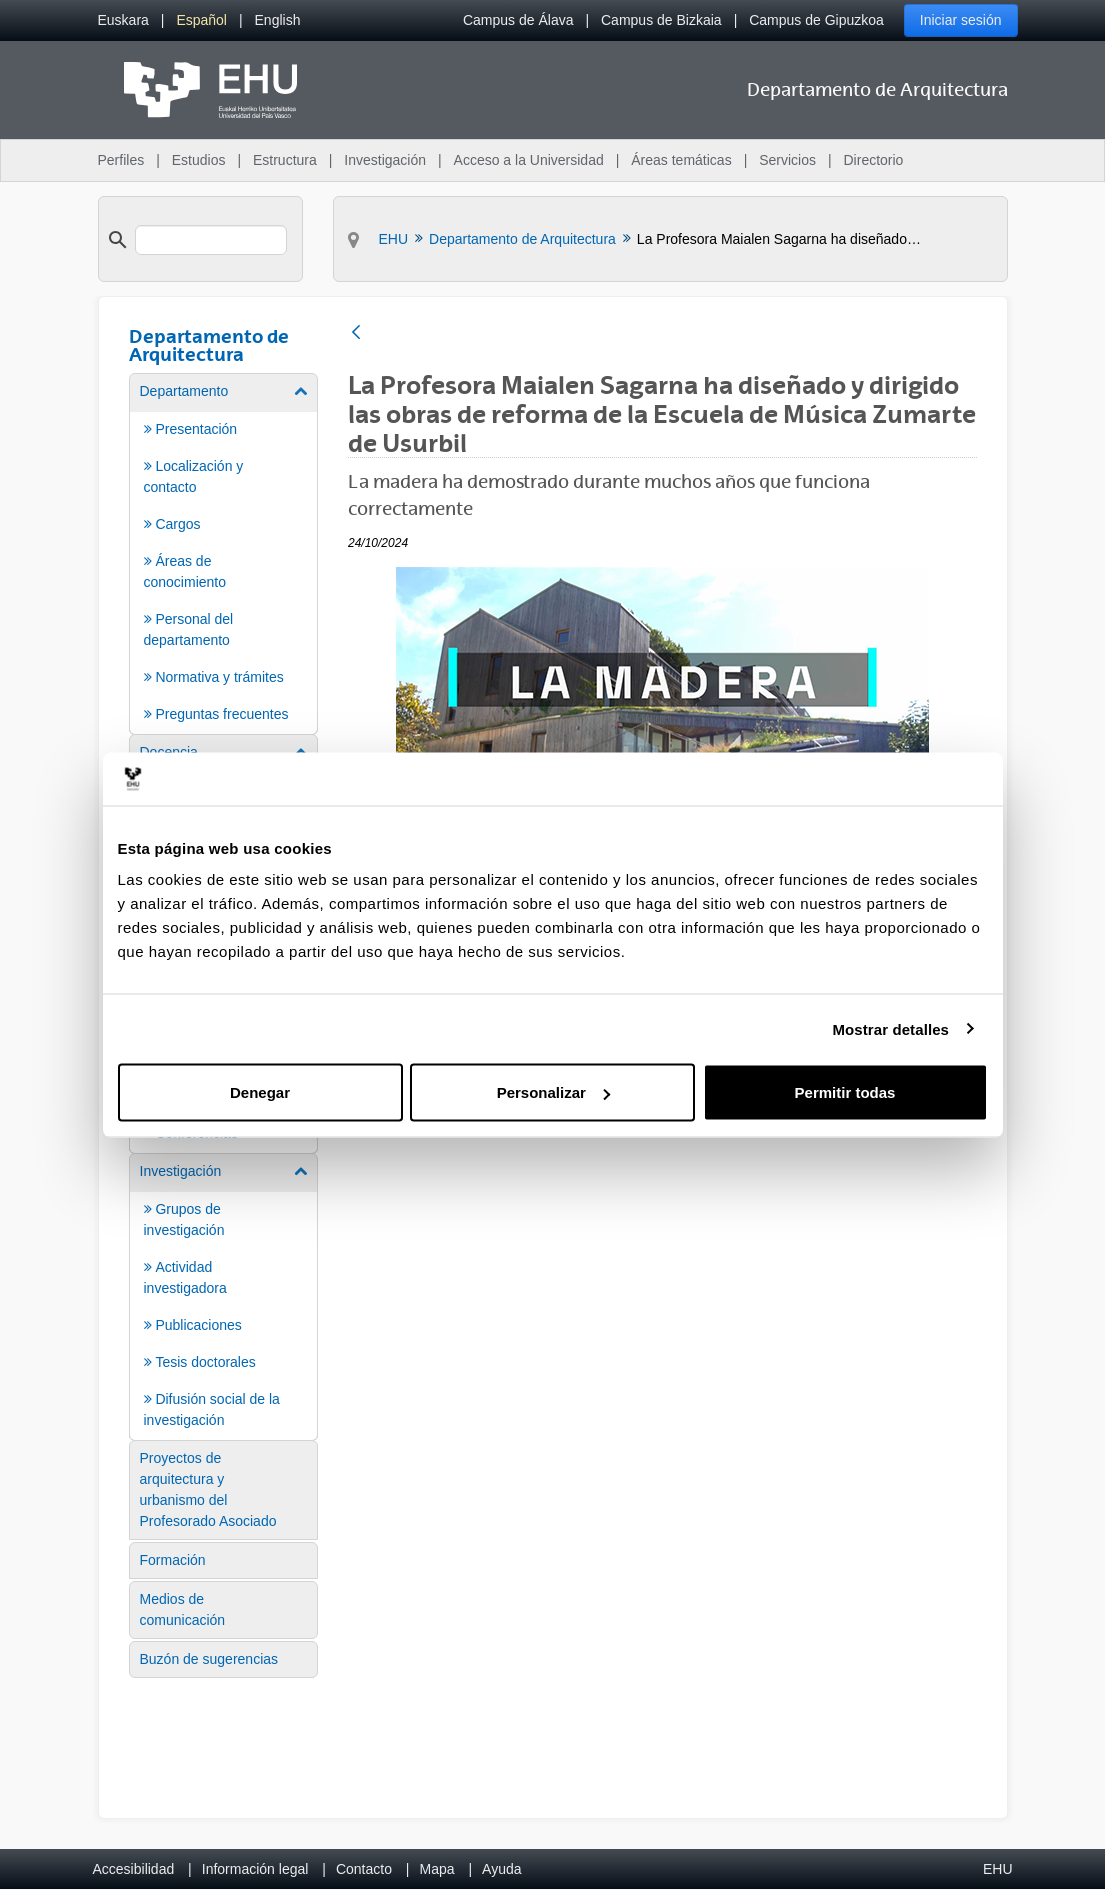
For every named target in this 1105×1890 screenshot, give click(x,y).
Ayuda (501, 1869)
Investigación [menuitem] (385, 160)
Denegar (260, 1092)
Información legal (255, 1869)
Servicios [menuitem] (787, 160)
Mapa (436, 1869)
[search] (211, 240)
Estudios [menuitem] (199, 160)
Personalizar (553, 1092)
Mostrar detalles (890, 1028)
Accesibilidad (134, 1869)
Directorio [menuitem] (874, 160)
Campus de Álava (518, 20)
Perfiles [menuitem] (121, 160)
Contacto (364, 1869)
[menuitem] (123, 20)
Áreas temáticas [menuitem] (681, 160)
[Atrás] (356, 333)
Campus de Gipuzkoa (816, 20)
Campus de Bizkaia (661, 20)
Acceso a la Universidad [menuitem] (529, 160)
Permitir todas (845, 1092)
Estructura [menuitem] (285, 160)
